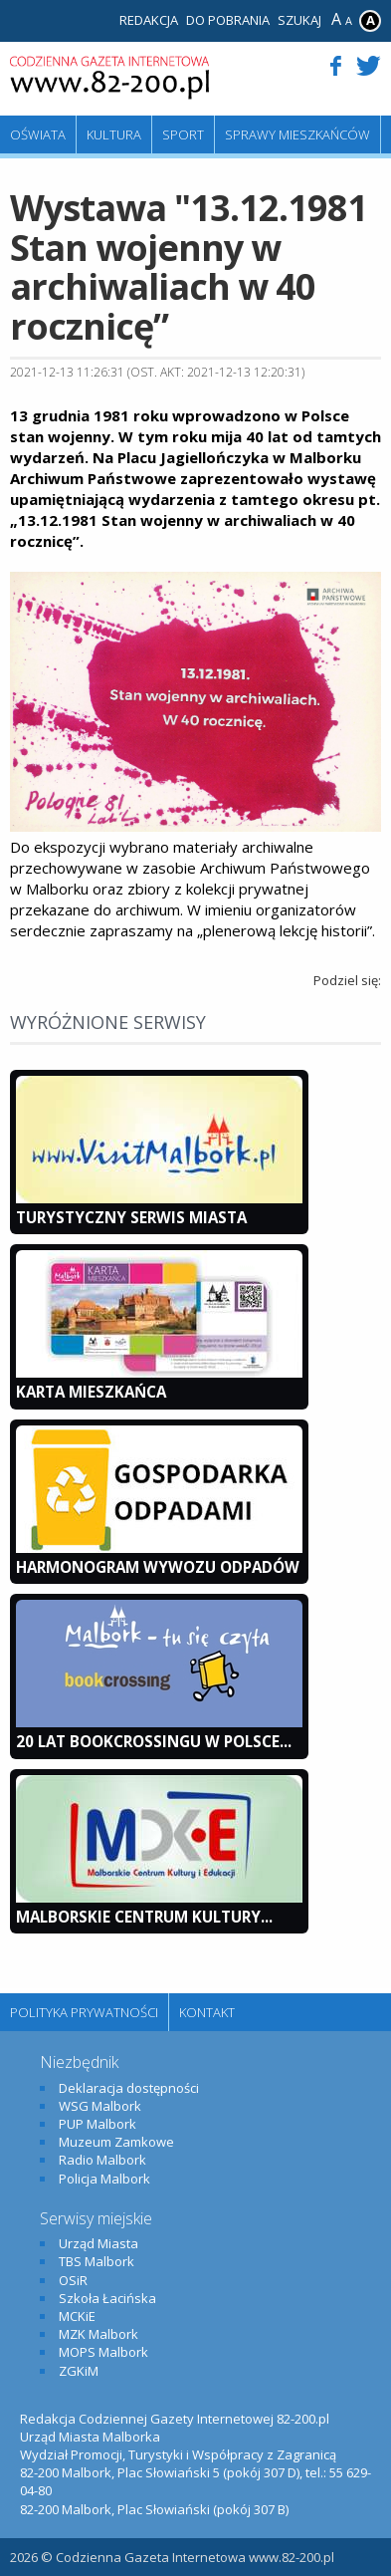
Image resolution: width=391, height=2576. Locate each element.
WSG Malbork (100, 2106)
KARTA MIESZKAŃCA (91, 1392)
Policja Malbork (104, 2179)
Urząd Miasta (98, 2243)
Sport (183, 134)
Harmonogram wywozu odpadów (157, 1567)
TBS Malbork (96, 2261)
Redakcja (148, 20)
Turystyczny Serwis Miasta (131, 1217)
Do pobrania (228, 20)
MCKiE (77, 2316)
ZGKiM (78, 2371)
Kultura (114, 134)
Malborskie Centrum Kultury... (144, 1917)
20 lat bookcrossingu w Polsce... (154, 1741)
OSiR (73, 2280)
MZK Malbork (98, 2334)
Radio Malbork (102, 2160)
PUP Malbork (97, 2124)
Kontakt (207, 2012)
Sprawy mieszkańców (297, 134)
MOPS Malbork (103, 2352)
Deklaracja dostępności (129, 2088)
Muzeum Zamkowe (116, 2142)
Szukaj (299, 20)
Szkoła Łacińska (107, 2298)
